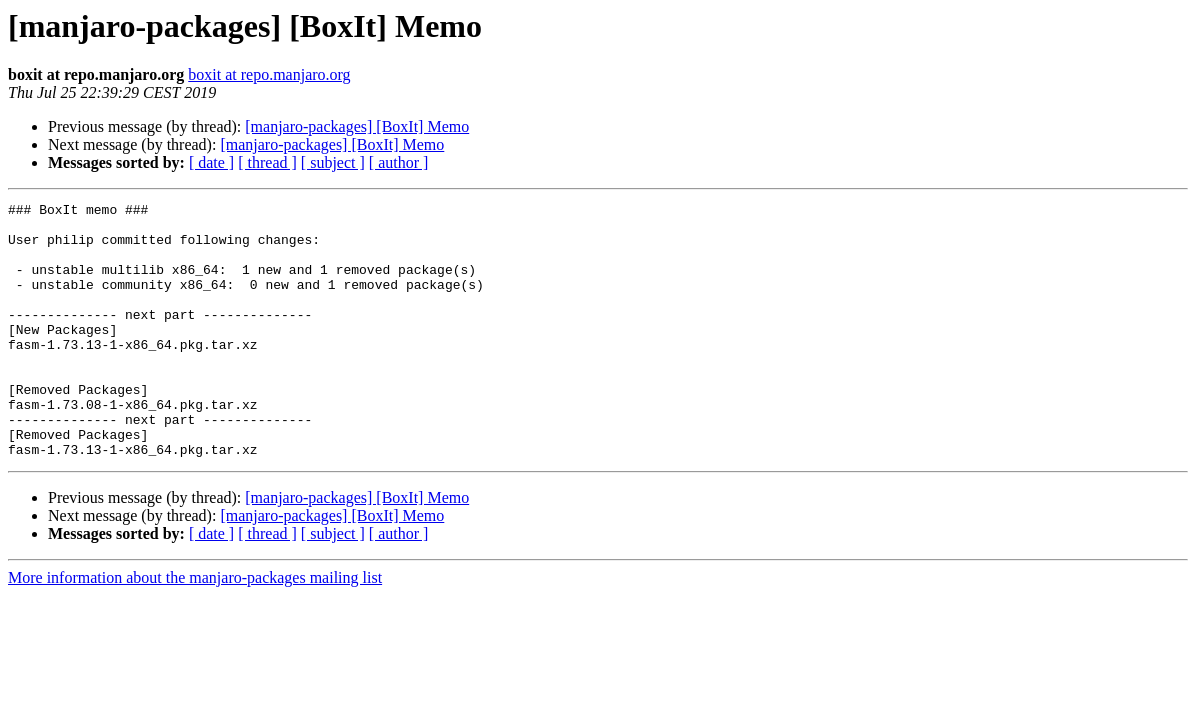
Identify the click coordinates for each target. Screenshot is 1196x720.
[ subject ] (333, 162)
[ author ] (399, 162)
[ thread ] (267, 162)
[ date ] (211, 162)
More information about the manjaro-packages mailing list (195, 628)
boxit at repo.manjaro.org (269, 74)
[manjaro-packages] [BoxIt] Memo (357, 126)
